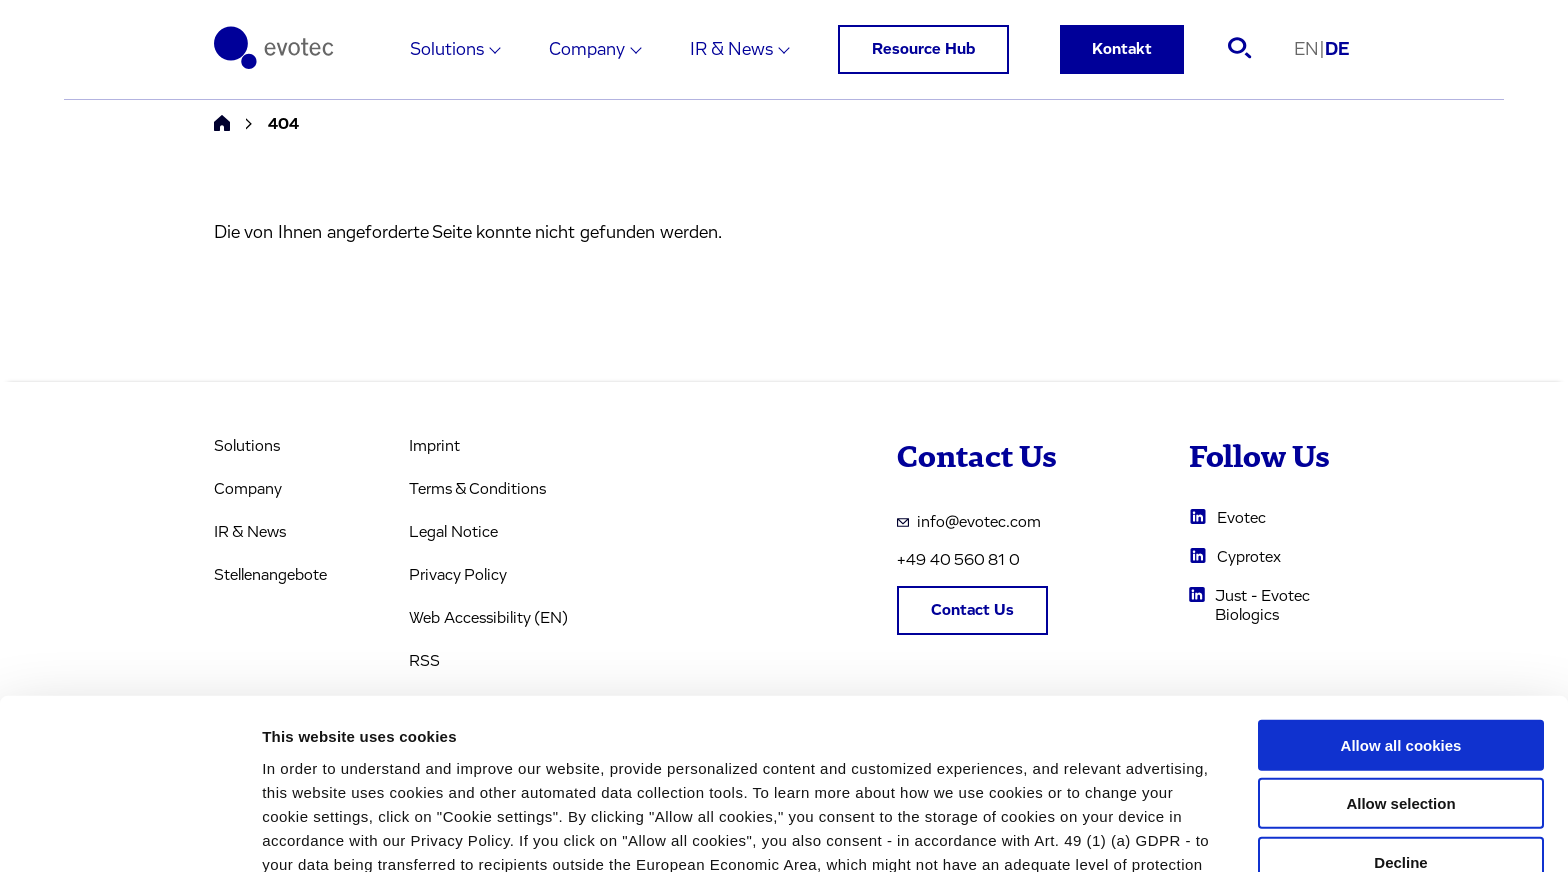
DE (1337, 50)
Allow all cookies (1401, 600)
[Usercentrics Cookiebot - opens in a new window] (129, 833)
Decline (1400, 717)
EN (1309, 50)
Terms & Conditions (477, 489)
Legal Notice (453, 532)
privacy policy (870, 767)
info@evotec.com (969, 522)
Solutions (447, 50)
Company (587, 50)
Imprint (434, 446)
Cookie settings (1059, 832)
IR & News (731, 50)
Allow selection (1400, 659)
